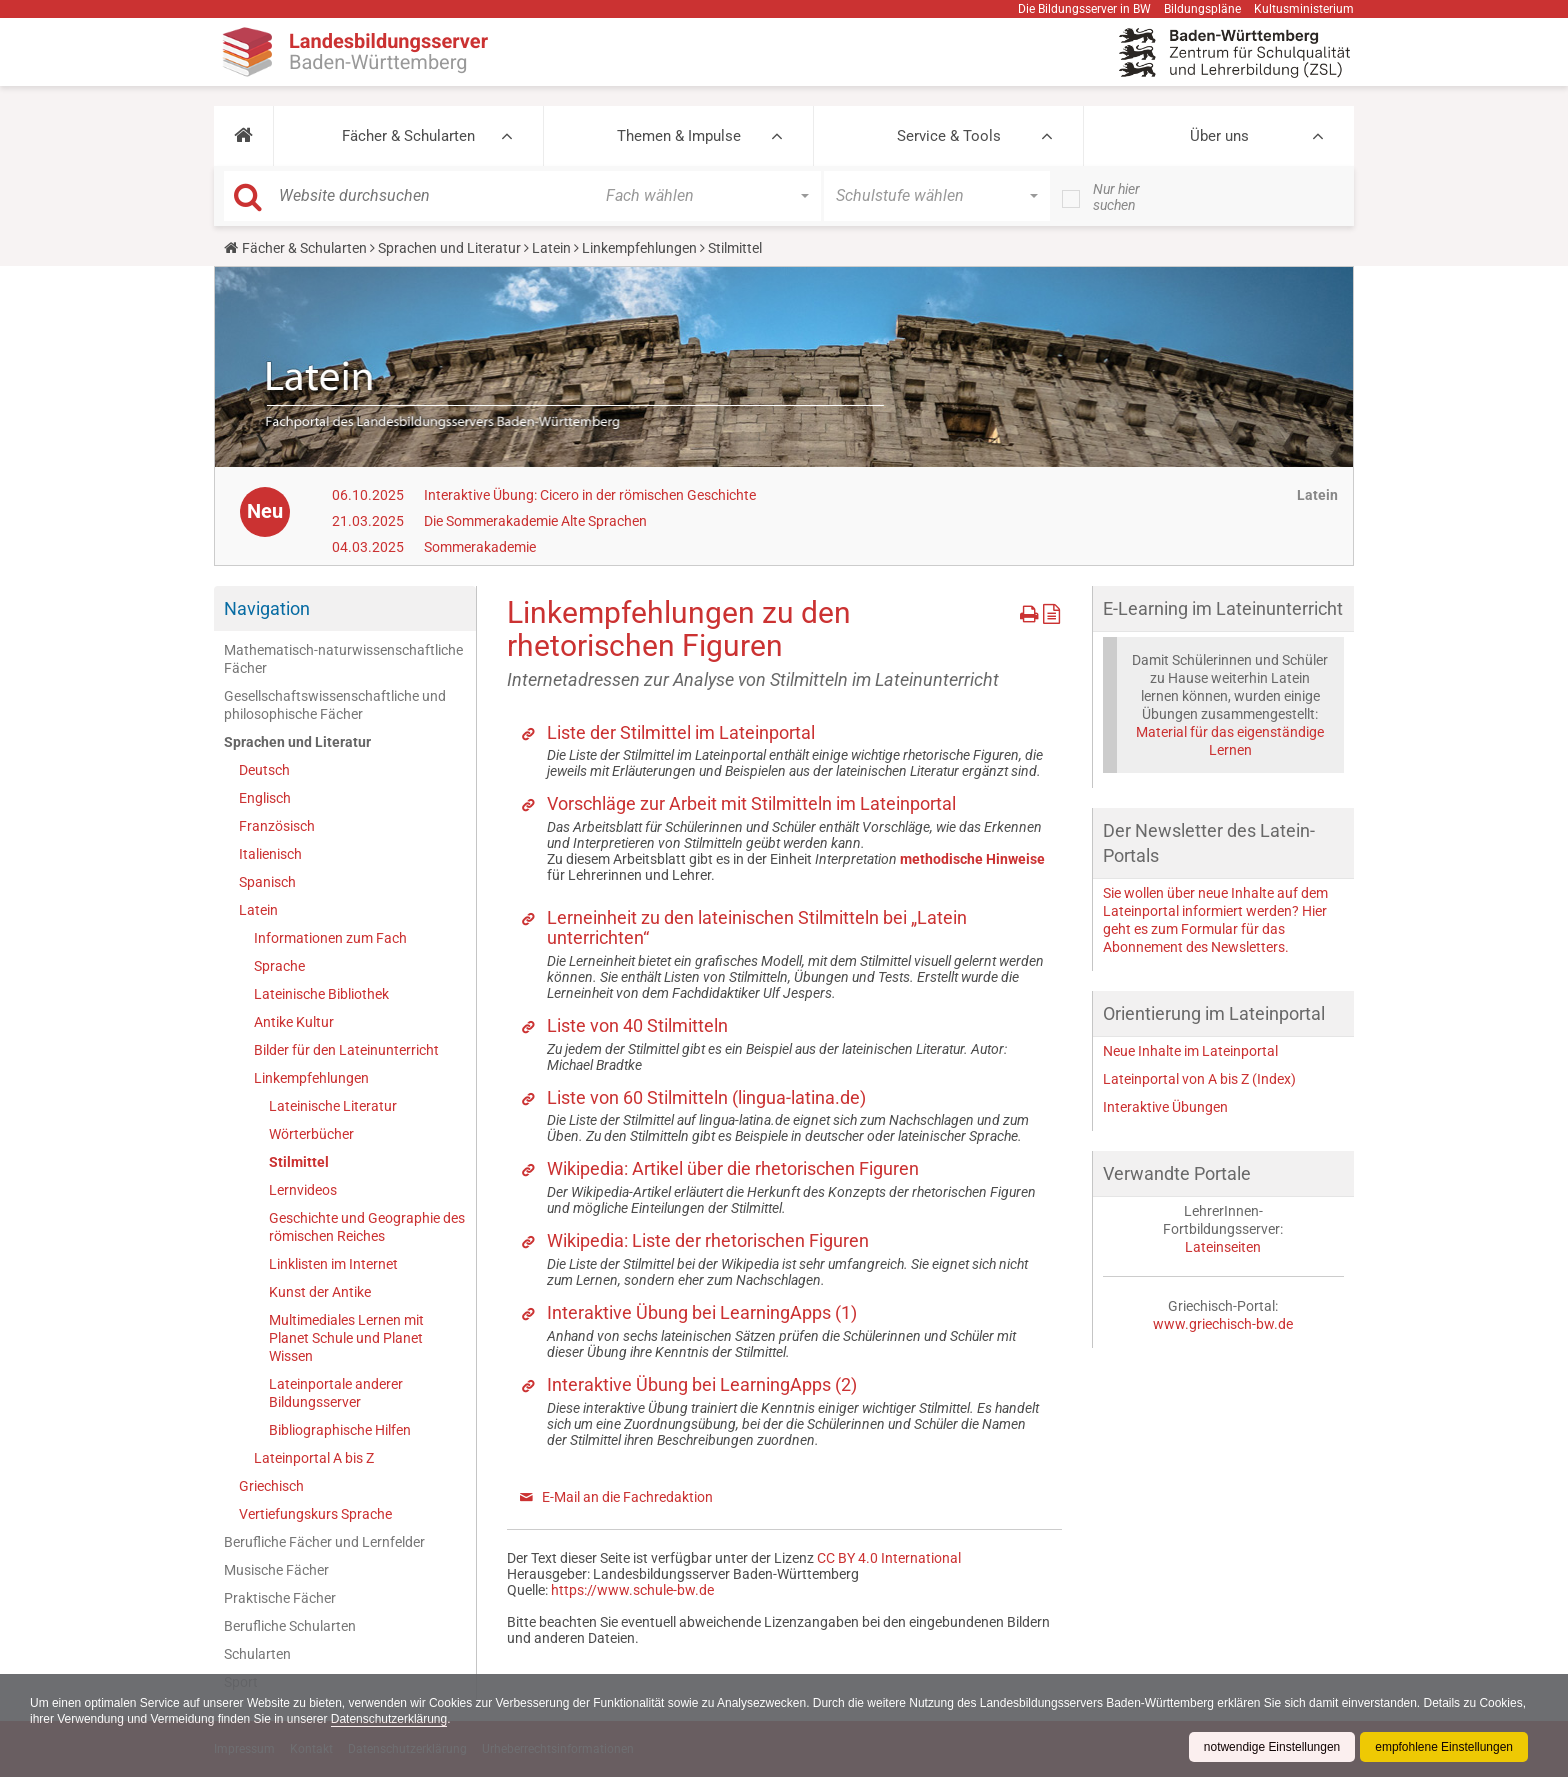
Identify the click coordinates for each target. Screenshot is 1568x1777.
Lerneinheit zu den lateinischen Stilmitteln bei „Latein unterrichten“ (757, 927)
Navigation (267, 608)
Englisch (265, 798)
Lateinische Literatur (333, 1106)
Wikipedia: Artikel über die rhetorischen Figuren (733, 1168)
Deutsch (264, 770)
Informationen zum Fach (330, 938)
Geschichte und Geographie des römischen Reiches (367, 1227)
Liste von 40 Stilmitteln (637, 1025)
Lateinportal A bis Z (314, 1458)
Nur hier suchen (1116, 197)
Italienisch (270, 854)
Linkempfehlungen (639, 248)
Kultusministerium (1304, 9)
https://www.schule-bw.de (632, 1590)
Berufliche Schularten (290, 1626)
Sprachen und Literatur (449, 248)
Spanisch (267, 882)
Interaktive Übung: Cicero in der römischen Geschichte (590, 495)
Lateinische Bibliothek (321, 994)
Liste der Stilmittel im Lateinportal (681, 732)
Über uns (1219, 136)
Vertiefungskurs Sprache (315, 1514)
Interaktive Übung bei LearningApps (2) (702, 1384)
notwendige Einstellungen (1271, 1747)
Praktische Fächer (280, 1598)
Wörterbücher (311, 1134)
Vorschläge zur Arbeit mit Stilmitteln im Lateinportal (751, 803)
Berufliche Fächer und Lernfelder (324, 1542)
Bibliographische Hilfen (340, 1430)
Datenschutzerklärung (440, 1719)
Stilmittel (299, 1162)
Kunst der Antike (320, 1292)
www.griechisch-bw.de (1223, 1324)
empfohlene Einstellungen (1444, 1747)
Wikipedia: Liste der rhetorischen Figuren (708, 1240)
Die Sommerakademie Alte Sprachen (535, 521)
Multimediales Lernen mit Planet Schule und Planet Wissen (346, 1338)
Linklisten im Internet (333, 1264)
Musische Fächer (276, 1570)
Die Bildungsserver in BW (1084, 9)
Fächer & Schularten (408, 136)
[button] (243, 136)
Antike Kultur (294, 1022)
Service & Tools (949, 136)
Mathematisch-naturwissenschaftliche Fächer (343, 659)
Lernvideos (303, 1190)
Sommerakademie (480, 547)
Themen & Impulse (679, 136)
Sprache (279, 966)
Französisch (277, 826)
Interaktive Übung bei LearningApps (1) (702, 1312)
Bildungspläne (1202, 9)
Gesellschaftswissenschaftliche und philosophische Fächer (335, 705)
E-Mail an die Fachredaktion (627, 1497)
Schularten (257, 1654)
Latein (551, 248)
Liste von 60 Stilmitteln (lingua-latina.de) (706, 1097)
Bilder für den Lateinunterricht (346, 1050)
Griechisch (271, 1486)
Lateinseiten (1223, 1247)
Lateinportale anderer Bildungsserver (336, 1393)
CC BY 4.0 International (889, 1558)
